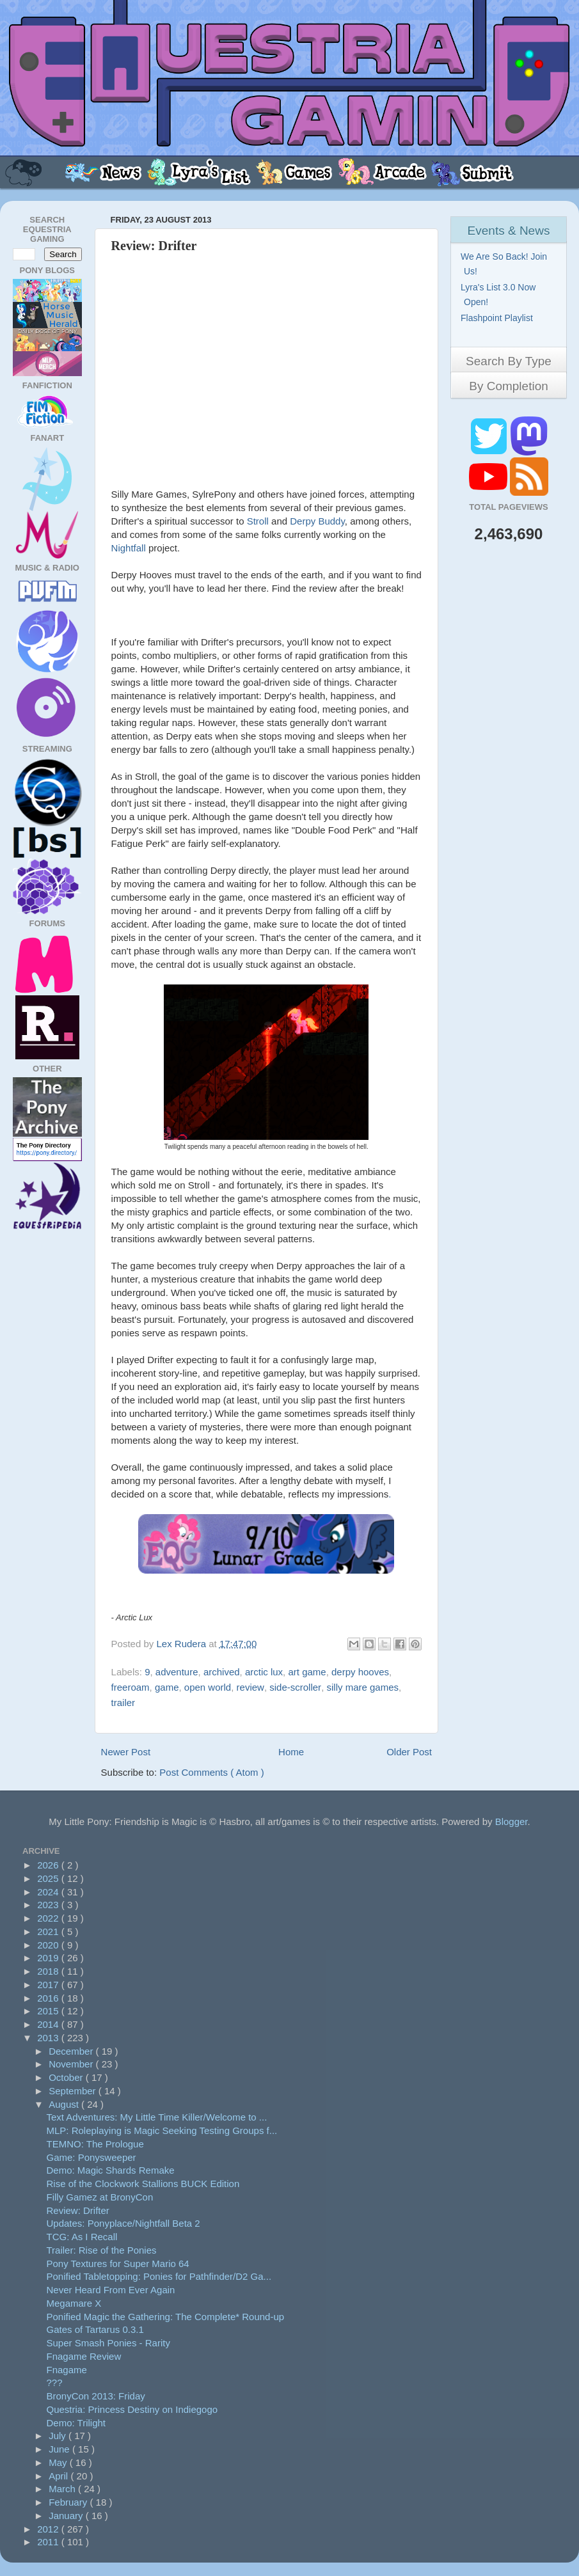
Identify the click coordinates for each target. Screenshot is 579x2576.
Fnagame (67, 2369)
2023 (49, 1904)
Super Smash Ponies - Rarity (108, 2342)
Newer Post (126, 1751)
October (67, 2077)
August (65, 2104)
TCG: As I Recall (82, 2236)
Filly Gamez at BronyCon (100, 2197)
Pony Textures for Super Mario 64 (118, 2263)
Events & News (509, 230)
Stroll (258, 521)
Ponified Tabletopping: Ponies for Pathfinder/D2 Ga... (159, 2276)
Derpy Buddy (317, 521)
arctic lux (264, 1671)
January (67, 2515)
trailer (123, 1702)
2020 (49, 1945)
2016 (49, 1998)
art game (307, 1671)
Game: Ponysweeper (91, 2157)
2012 (49, 2529)
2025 (49, 1878)
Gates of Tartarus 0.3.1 (95, 2329)
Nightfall (128, 547)
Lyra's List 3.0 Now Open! (499, 294)
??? (55, 2382)
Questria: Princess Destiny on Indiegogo (132, 2409)
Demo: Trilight (76, 2422)
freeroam (130, 1687)
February (69, 2502)
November (72, 2063)
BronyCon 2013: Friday (96, 2395)
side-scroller (295, 1687)
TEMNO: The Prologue (95, 2143)
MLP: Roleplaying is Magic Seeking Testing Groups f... (162, 2130)
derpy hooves (360, 1671)
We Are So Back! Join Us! (505, 263)
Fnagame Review (84, 2356)
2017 (49, 1984)
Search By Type (508, 361)
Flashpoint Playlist (498, 318)
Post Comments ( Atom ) (211, 1772)
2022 (49, 1918)
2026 (49, 1865)
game (167, 1687)
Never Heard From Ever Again (111, 2289)
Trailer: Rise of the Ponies (102, 2250)
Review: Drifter (78, 2210)
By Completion (508, 386)
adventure (176, 1671)
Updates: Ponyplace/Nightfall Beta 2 (123, 2223)
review (250, 1687)
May (59, 2462)
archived (221, 1671)
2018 (49, 1971)
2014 (49, 2024)
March (63, 2488)
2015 (49, 2010)
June (60, 2449)
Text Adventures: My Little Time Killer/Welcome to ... (157, 2117)
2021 (49, 1931)
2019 (49, 1957)
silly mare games (362, 1687)
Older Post (409, 1751)
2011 (49, 2541)
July (58, 2435)
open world (207, 1687)
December (72, 2051)
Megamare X (74, 2303)
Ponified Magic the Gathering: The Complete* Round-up (166, 2316)
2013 (49, 2037)
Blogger (511, 1821)
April (59, 2475)
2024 (49, 1891)
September (74, 2090)
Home (291, 1751)
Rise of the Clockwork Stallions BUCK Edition (143, 2183)
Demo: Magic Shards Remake (111, 2170)
